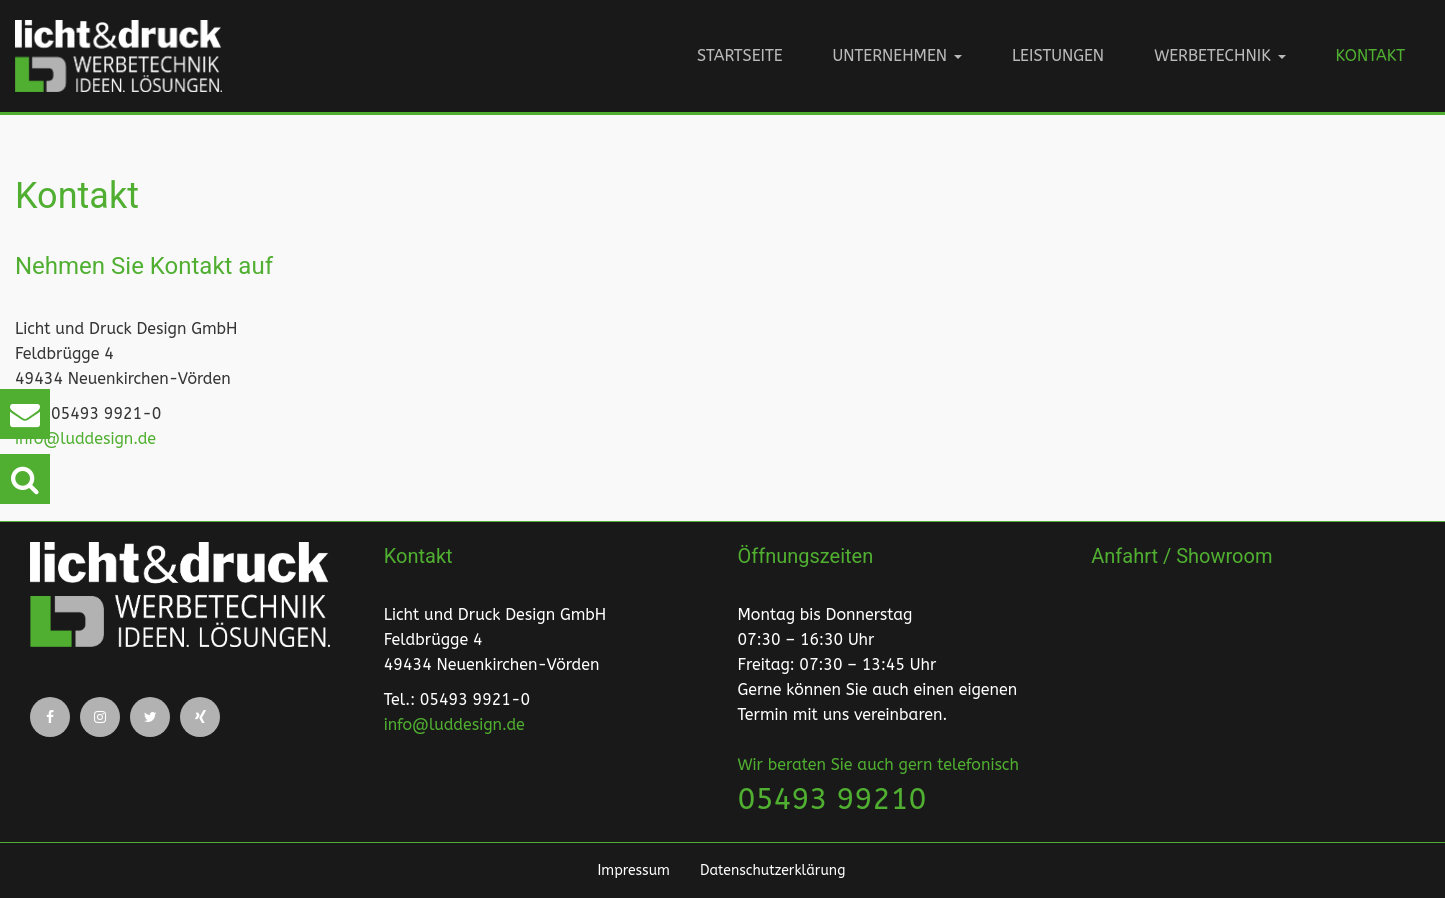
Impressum (634, 870)
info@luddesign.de (85, 438)
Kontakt (1370, 55)
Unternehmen (897, 55)
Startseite (740, 55)
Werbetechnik (1219, 55)
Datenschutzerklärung (772, 870)
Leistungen (1058, 55)
